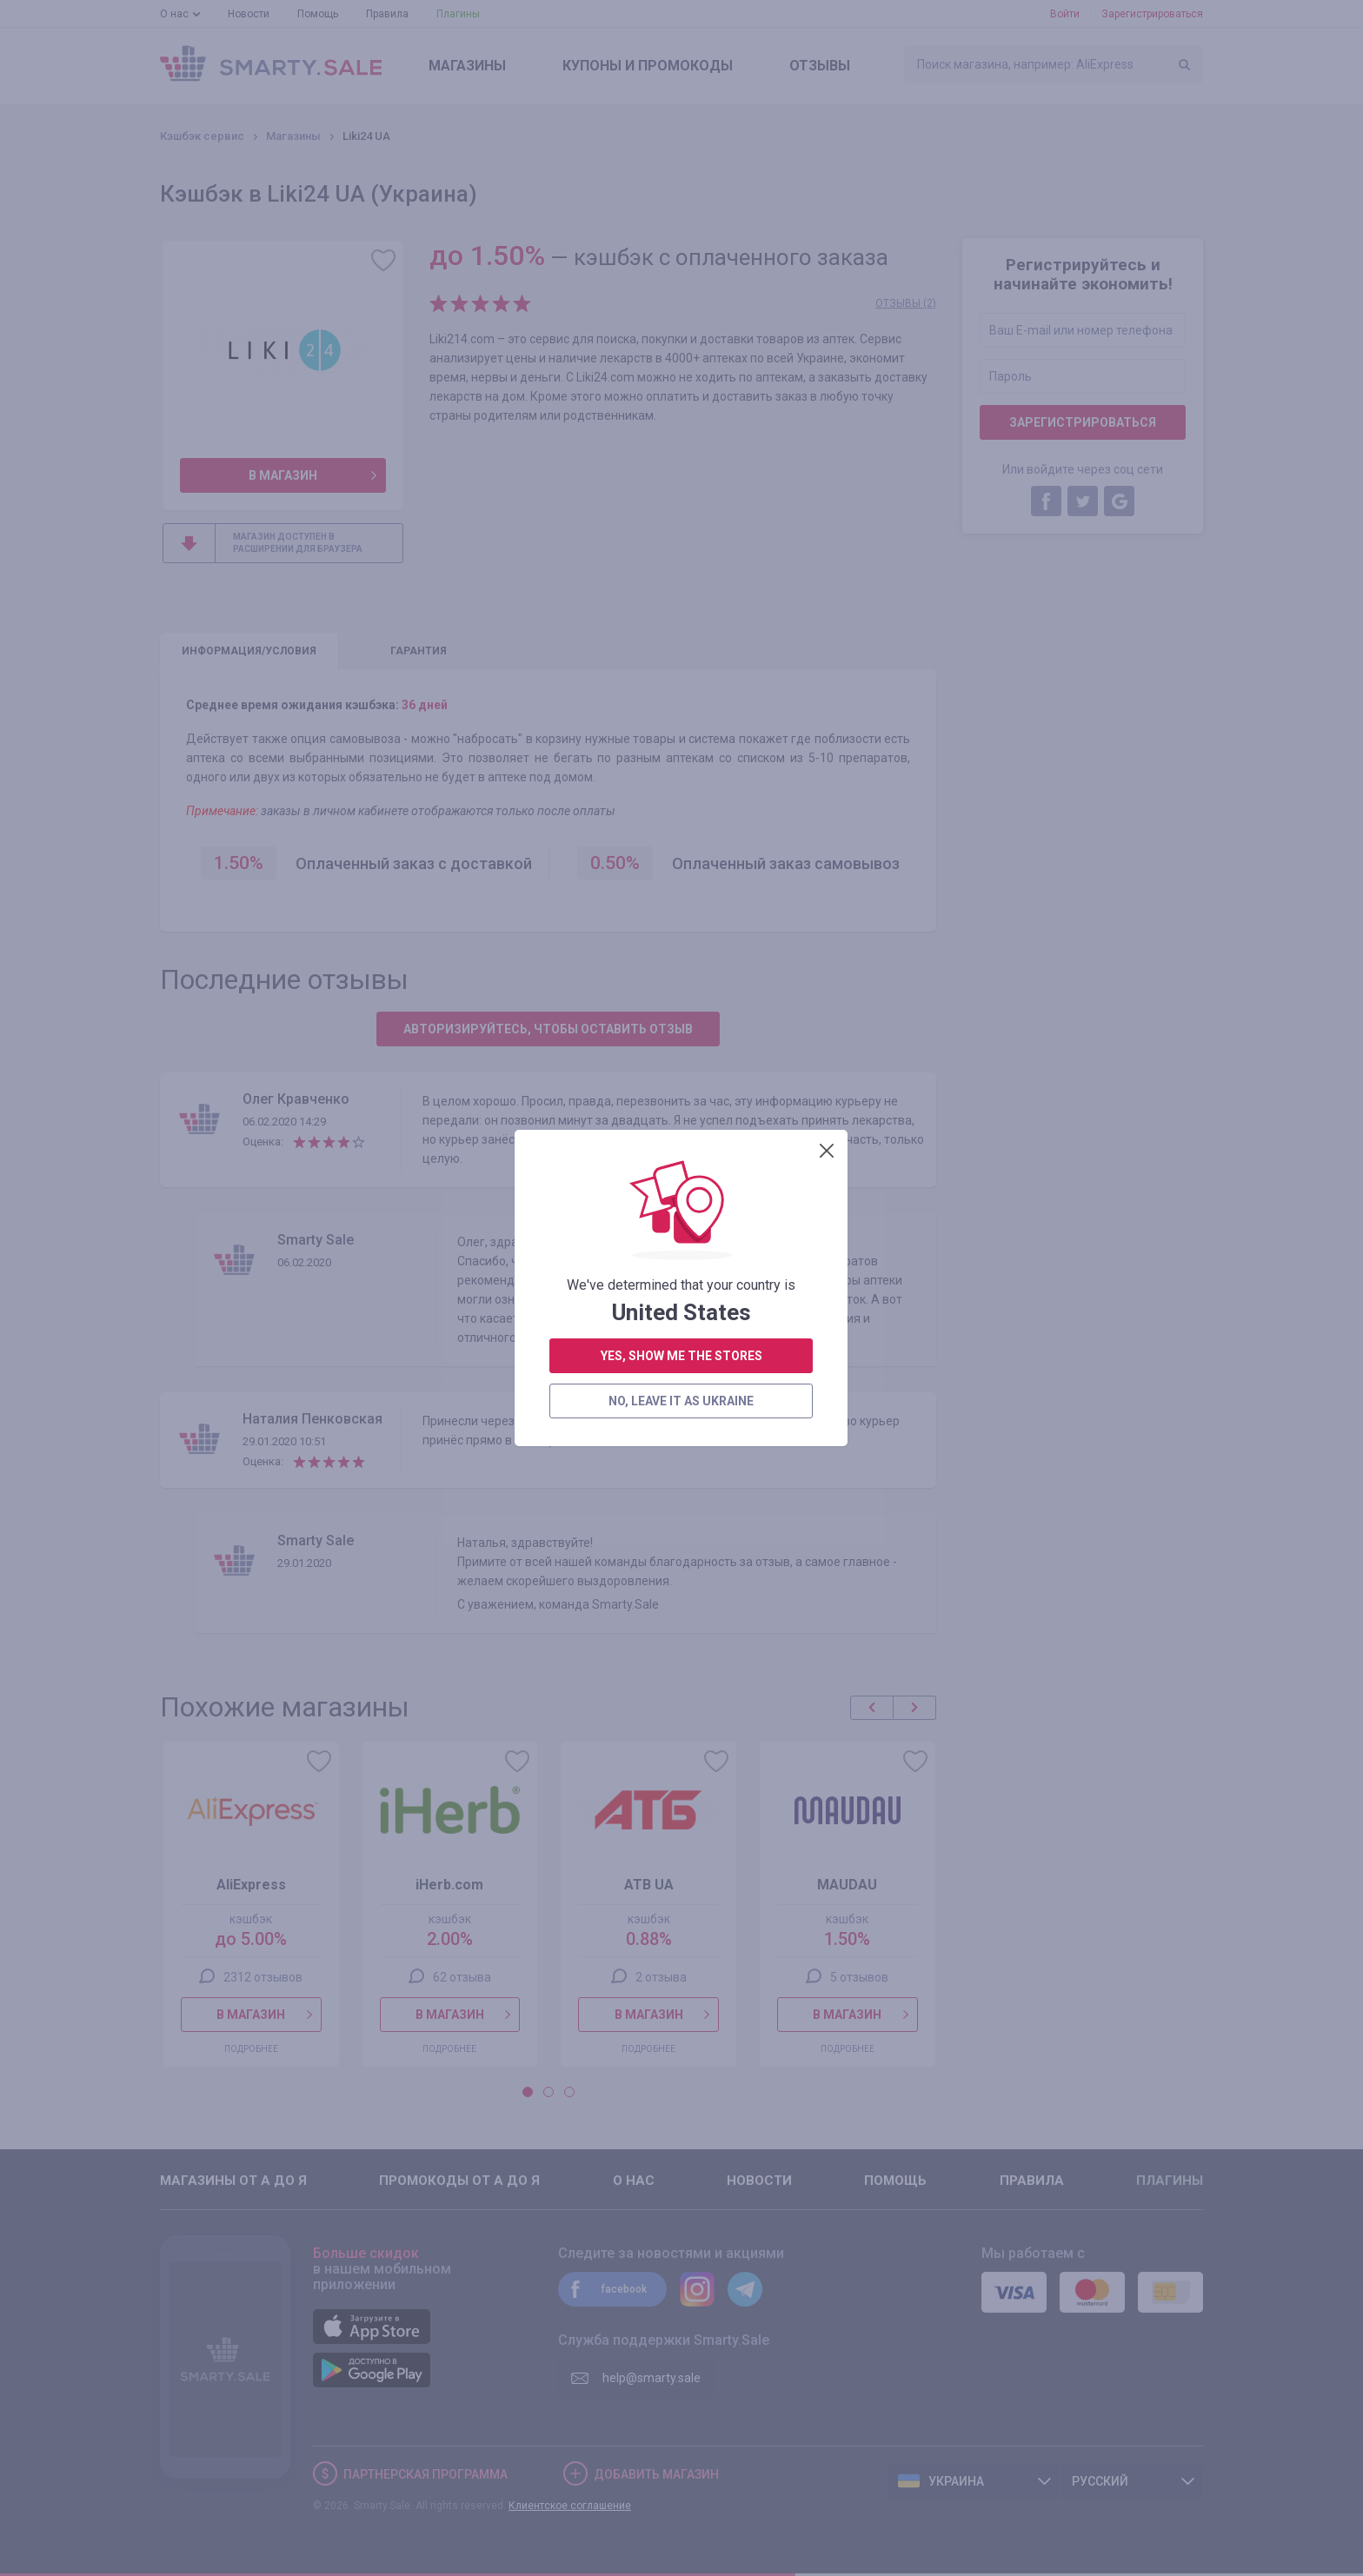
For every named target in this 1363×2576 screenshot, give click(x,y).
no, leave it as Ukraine (681, 536)
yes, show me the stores (681, 491)
